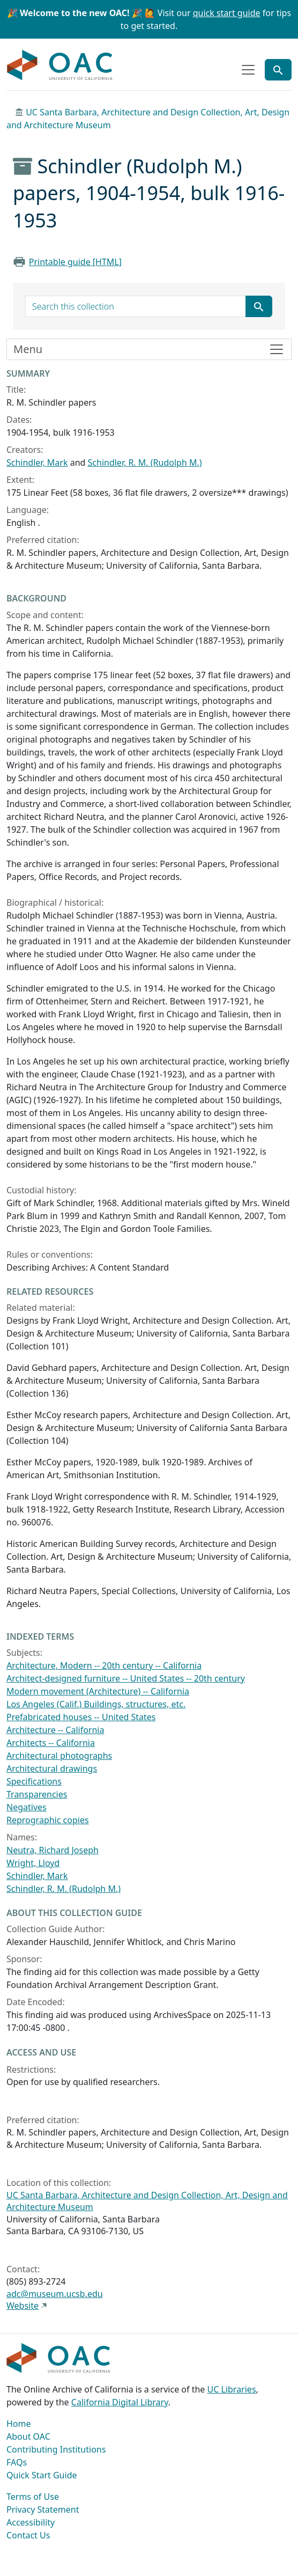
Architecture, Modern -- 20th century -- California (104, 1665)
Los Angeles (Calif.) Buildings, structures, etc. (95, 1704)
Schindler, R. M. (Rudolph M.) (145, 462)
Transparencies (36, 1794)
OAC (60, 65)
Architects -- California (50, 1743)
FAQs (16, 2462)
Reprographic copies (47, 1820)
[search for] (135, 306)
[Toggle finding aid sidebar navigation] (149, 349)
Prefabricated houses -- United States (80, 1717)
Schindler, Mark (37, 462)
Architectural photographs (59, 1756)
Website (22, 2305)
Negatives (26, 1807)
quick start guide (226, 13)
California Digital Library (119, 2402)
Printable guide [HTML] (75, 262)
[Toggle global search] (278, 70)
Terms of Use (32, 2496)
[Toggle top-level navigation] (248, 70)
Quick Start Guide (41, 2475)
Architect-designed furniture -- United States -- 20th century (125, 1678)
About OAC (28, 2436)
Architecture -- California (55, 1730)
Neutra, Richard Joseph (52, 1850)
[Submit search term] (258, 306)
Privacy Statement (42, 2509)
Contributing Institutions (56, 2449)
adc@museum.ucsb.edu (54, 2294)
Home (18, 2424)
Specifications (34, 1781)
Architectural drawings (51, 1768)
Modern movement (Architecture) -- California (97, 1691)
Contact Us (28, 2535)
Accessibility (30, 2522)
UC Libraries (231, 2389)
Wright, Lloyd (32, 1863)
